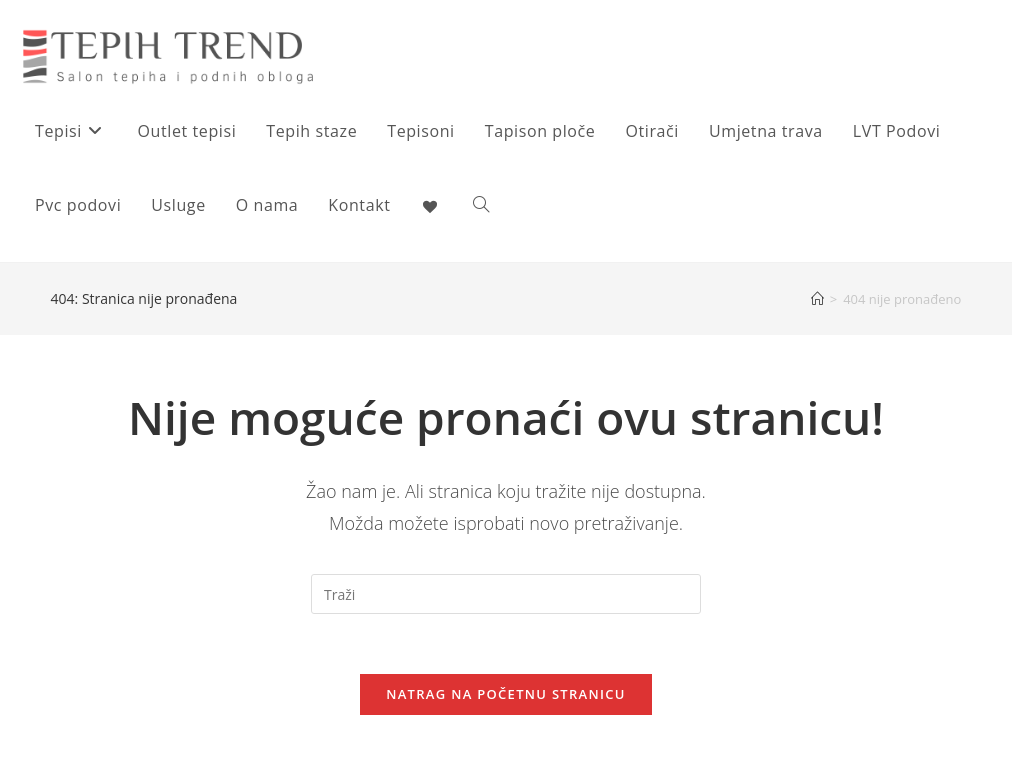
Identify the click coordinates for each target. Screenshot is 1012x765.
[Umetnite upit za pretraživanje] (506, 594)
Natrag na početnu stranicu (506, 694)
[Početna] (817, 299)
